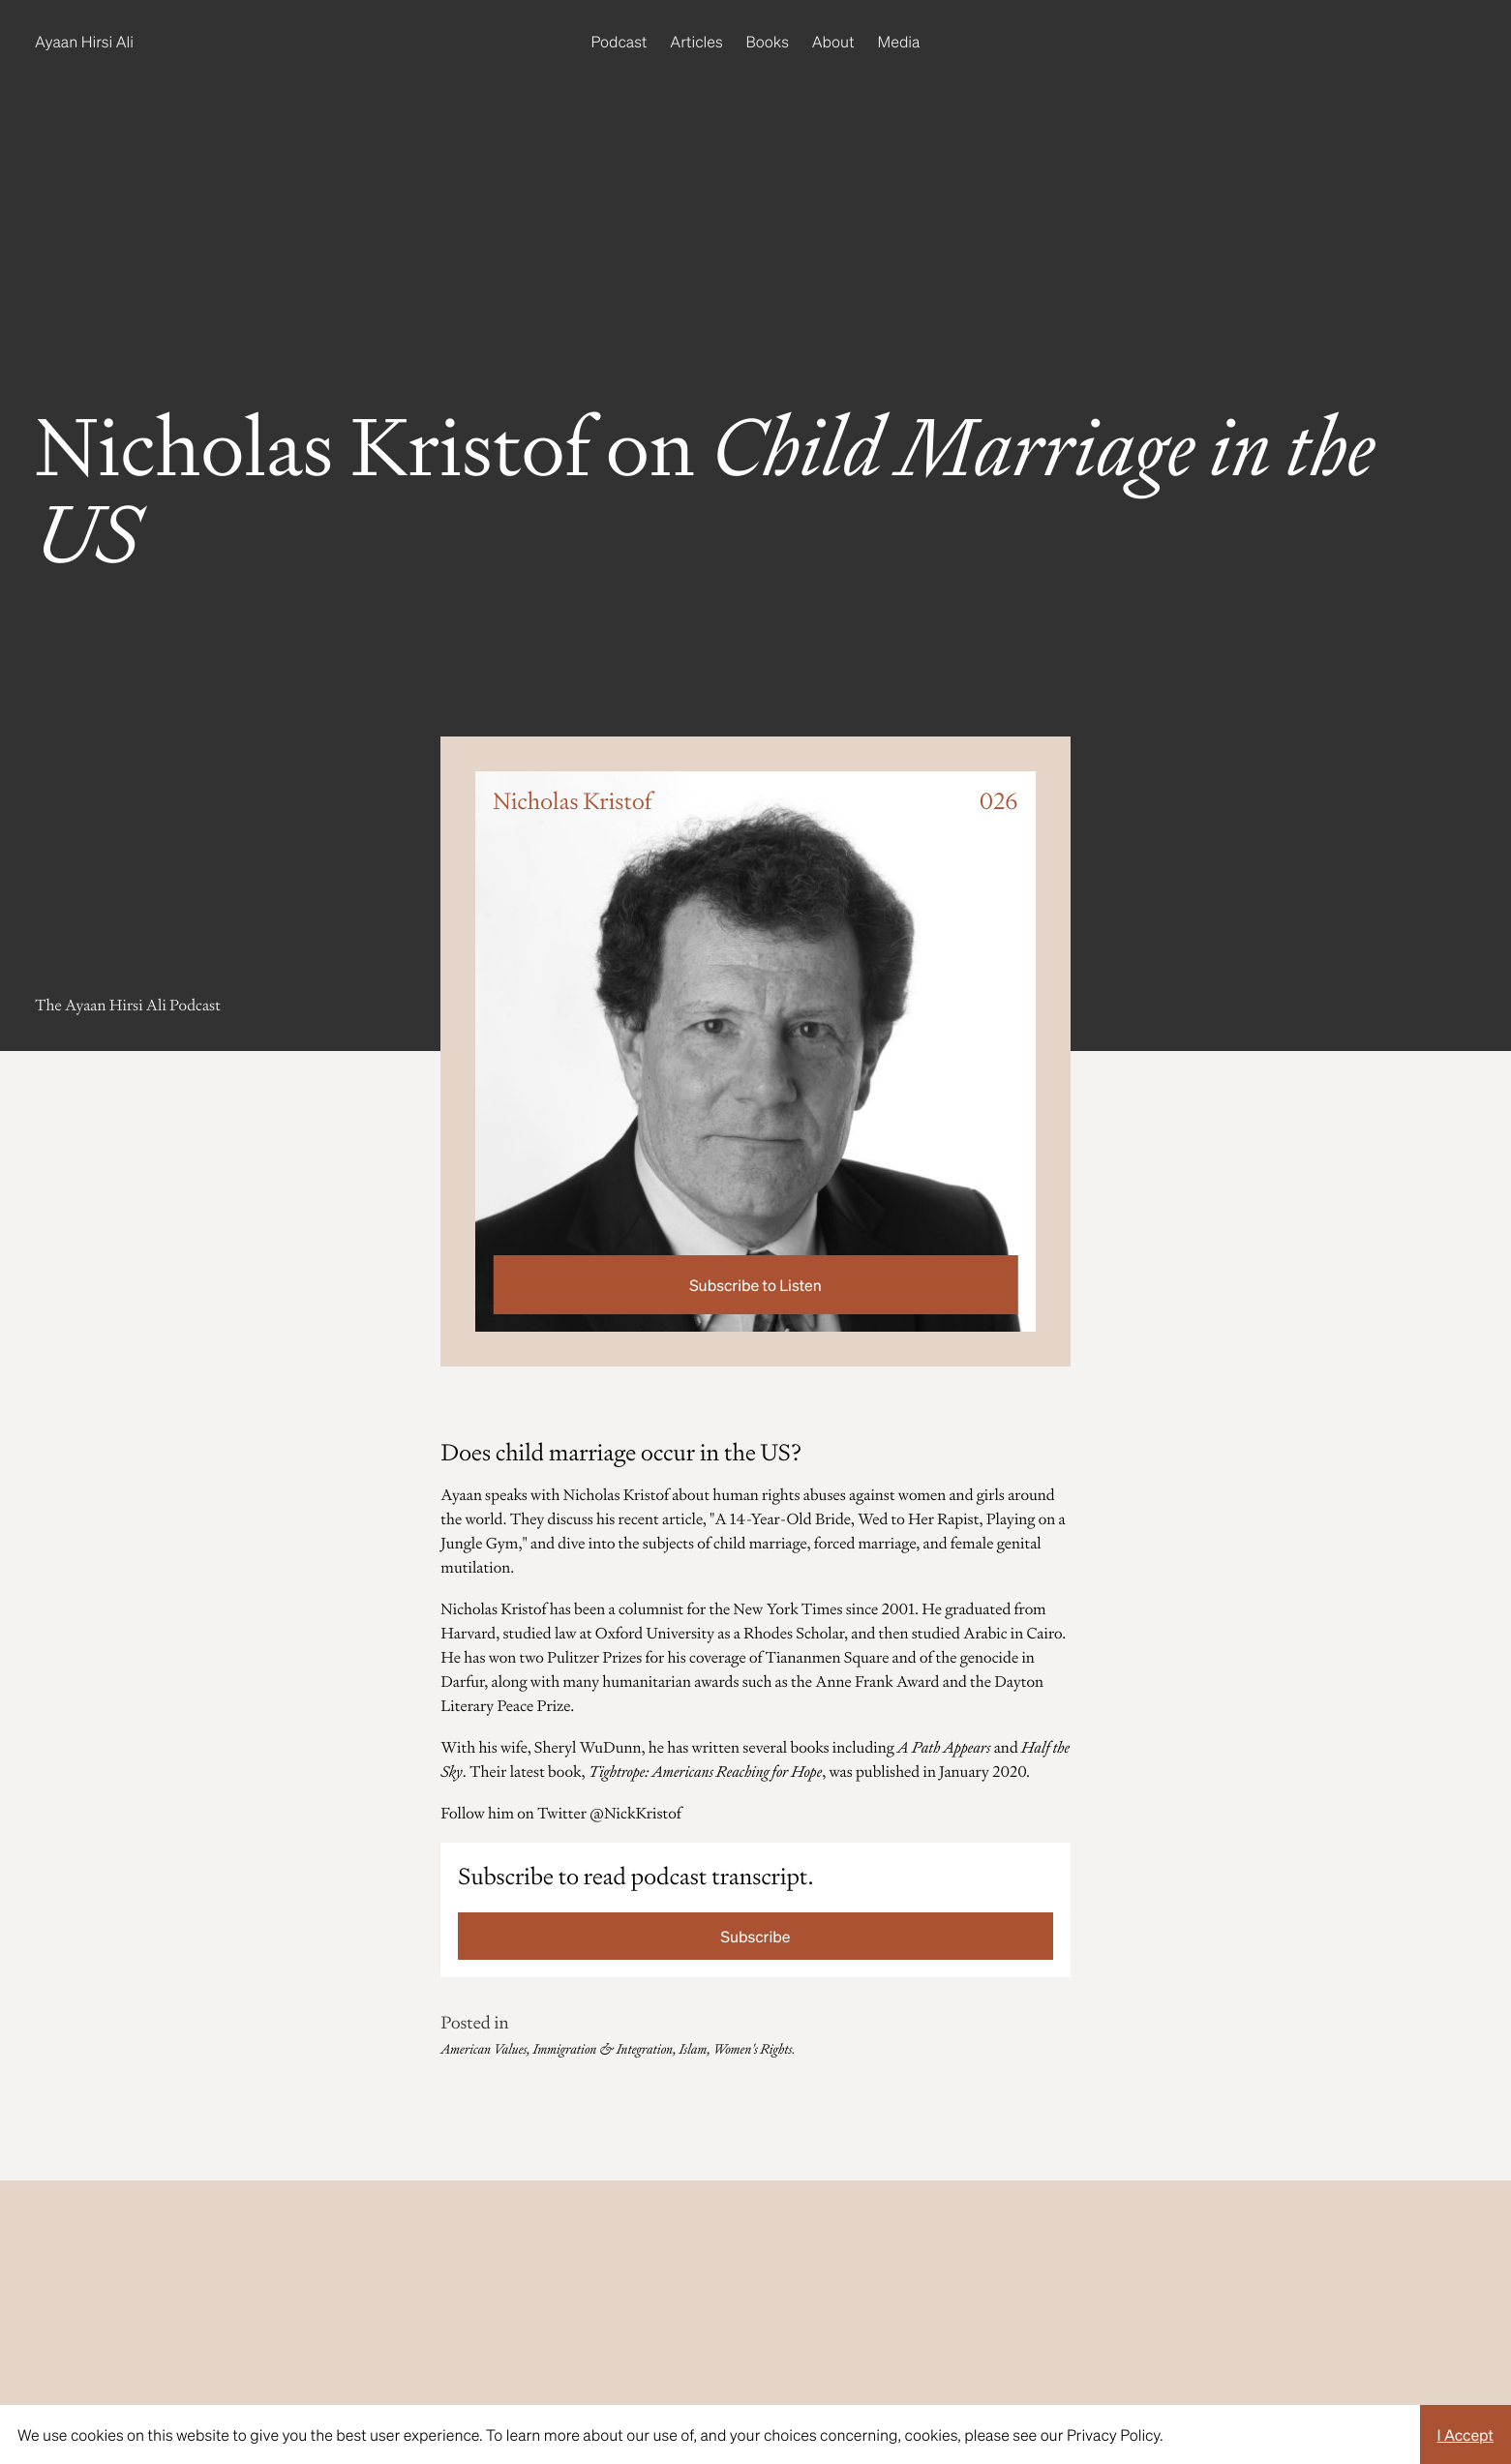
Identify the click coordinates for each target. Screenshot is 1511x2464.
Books (767, 41)
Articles (696, 41)
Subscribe (756, 1936)
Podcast (619, 41)
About (833, 41)
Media (899, 41)
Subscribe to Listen (755, 1285)
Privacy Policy (1113, 2434)
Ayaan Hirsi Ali (84, 41)
